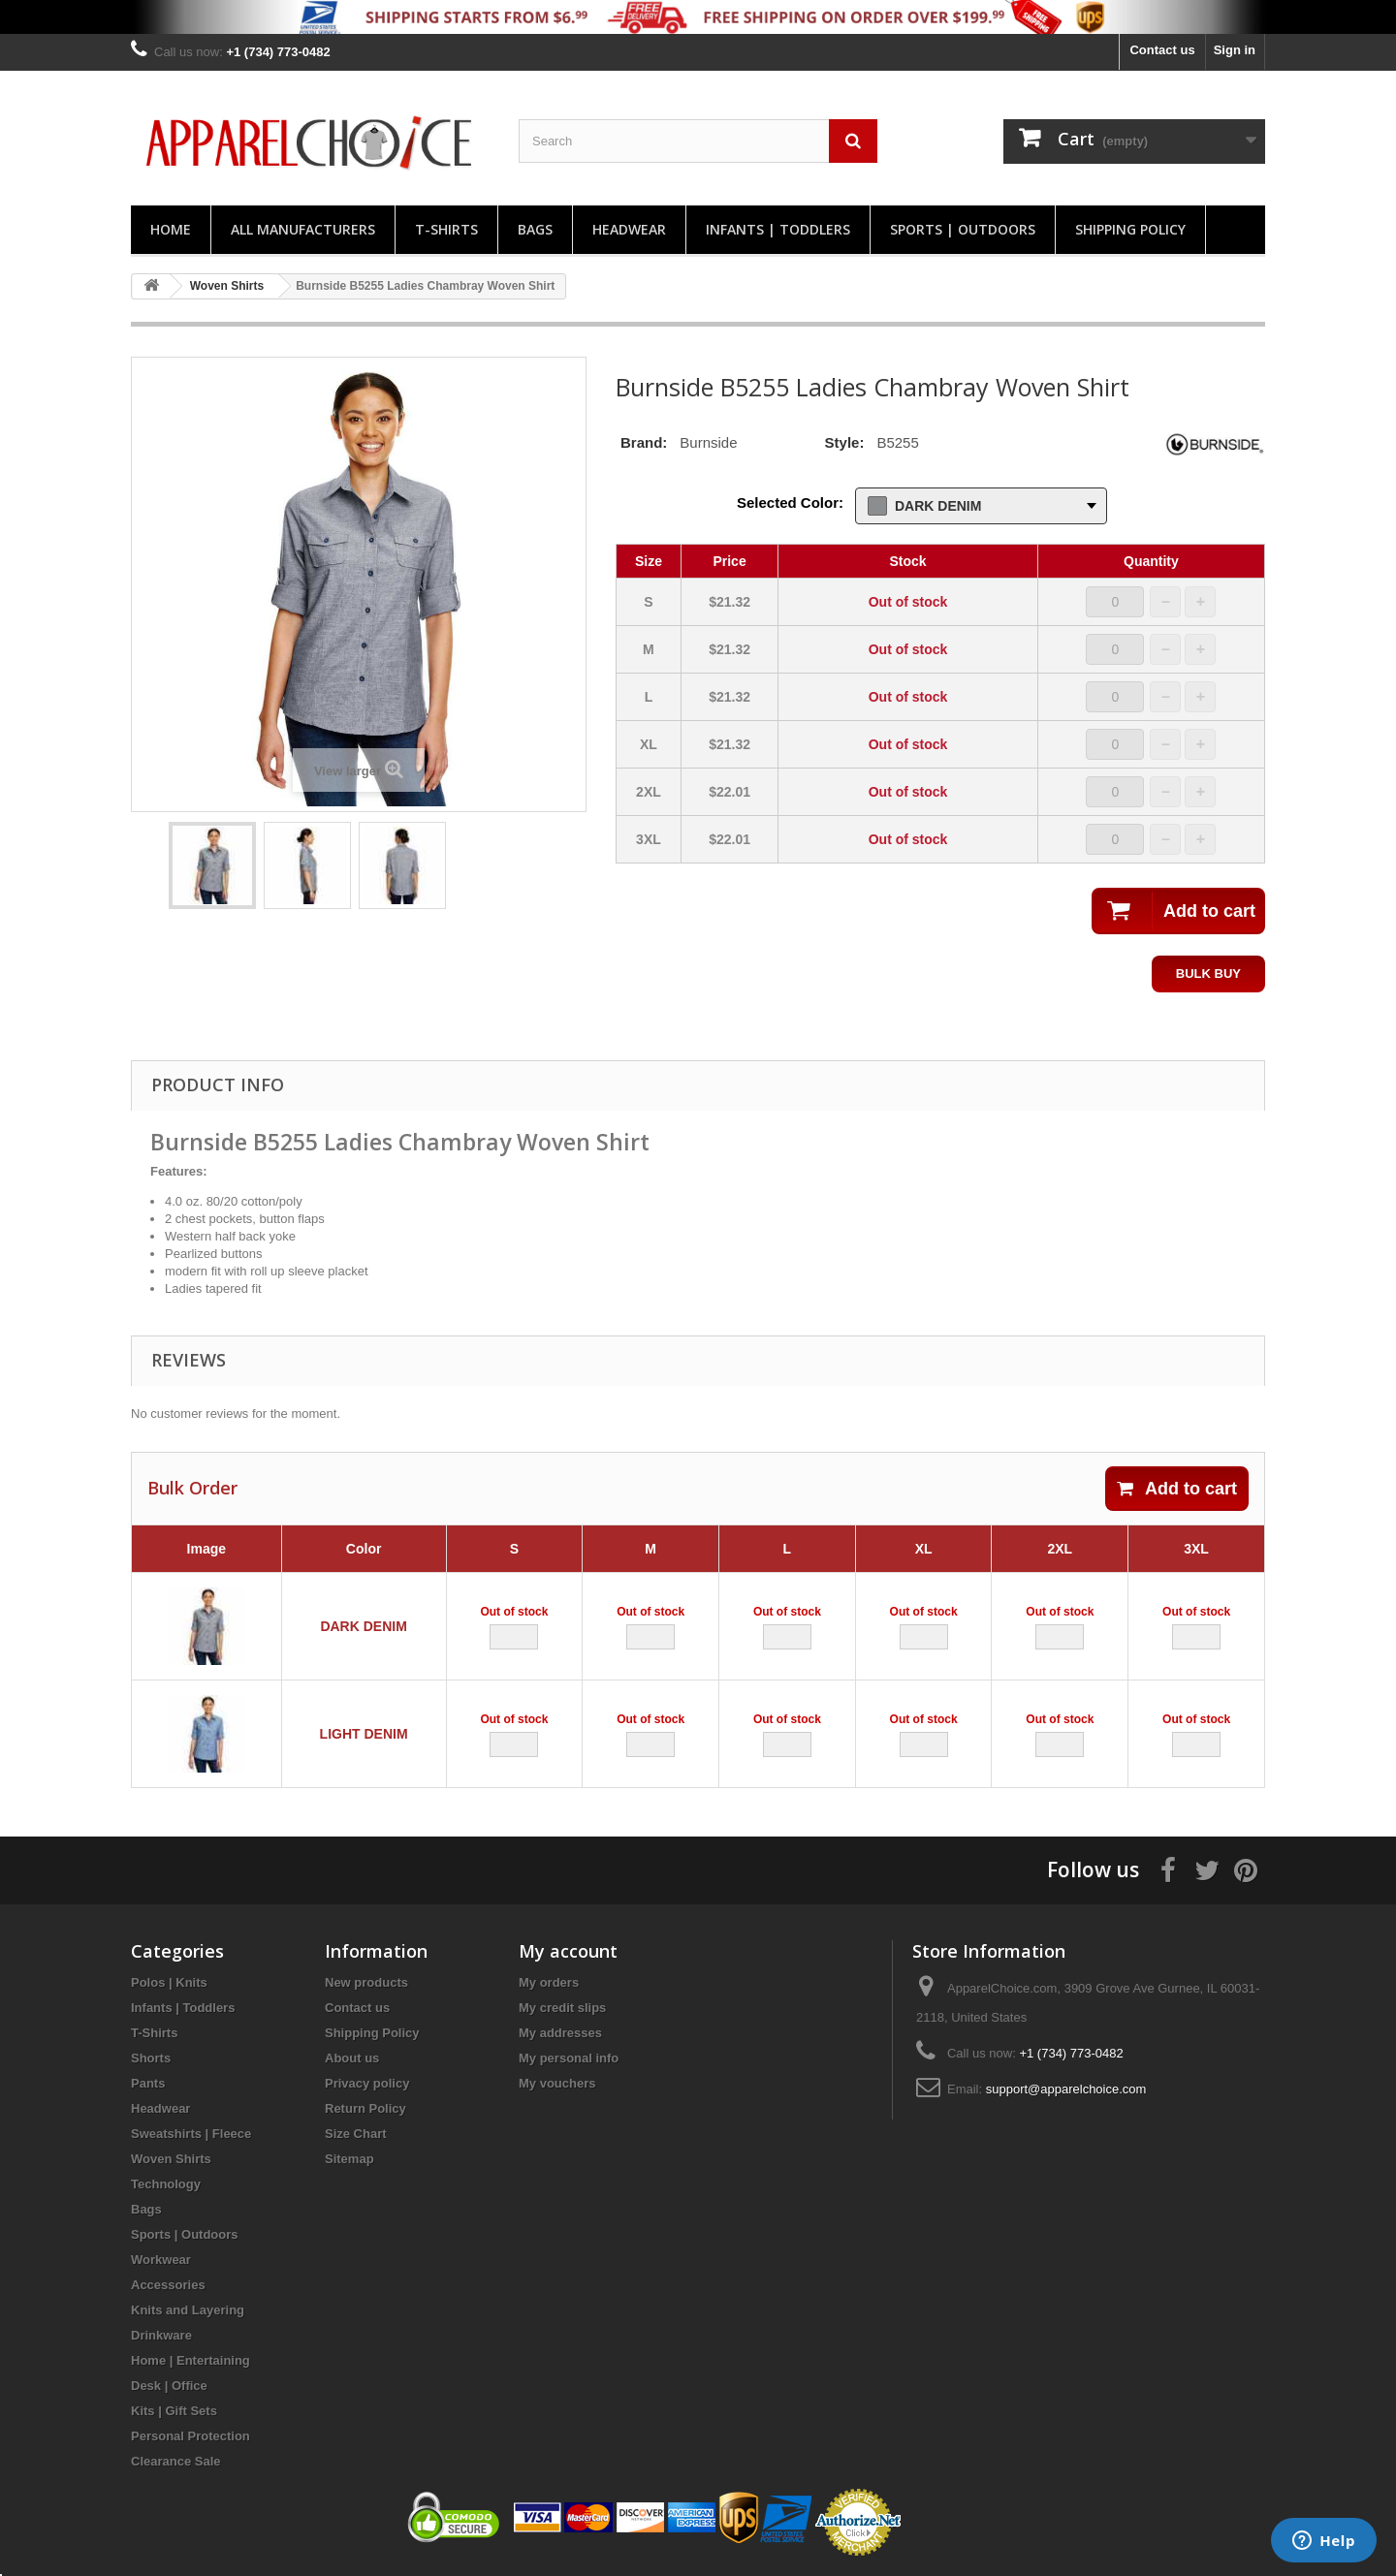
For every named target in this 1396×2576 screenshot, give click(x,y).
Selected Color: (790, 502)
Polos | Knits (169, 1982)
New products (366, 1982)
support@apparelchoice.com (1066, 2089)
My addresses (560, 2033)
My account (568, 1951)
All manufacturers (303, 229)
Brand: (643, 442)
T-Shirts (446, 229)
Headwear (629, 229)
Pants (148, 2083)
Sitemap (349, 2159)
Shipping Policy (1130, 229)
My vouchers (557, 2083)
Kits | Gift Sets (174, 2410)
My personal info (569, 2058)
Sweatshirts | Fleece (191, 2133)
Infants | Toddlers (778, 229)
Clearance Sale (176, 2461)
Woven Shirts (171, 2159)
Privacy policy (367, 2083)
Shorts (151, 2058)
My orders (549, 1982)
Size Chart (356, 2133)
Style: (845, 442)
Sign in (1234, 50)
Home (170, 229)
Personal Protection (190, 2436)
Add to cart (1177, 1488)
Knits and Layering (187, 2310)
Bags (535, 229)
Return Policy (365, 2108)
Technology (166, 2184)
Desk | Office (169, 2385)
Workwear (161, 2259)
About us (352, 2058)
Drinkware (161, 2335)
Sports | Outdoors (962, 229)
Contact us (1161, 50)
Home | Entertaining (190, 2360)
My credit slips (562, 2007)
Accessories (168, 2285)
